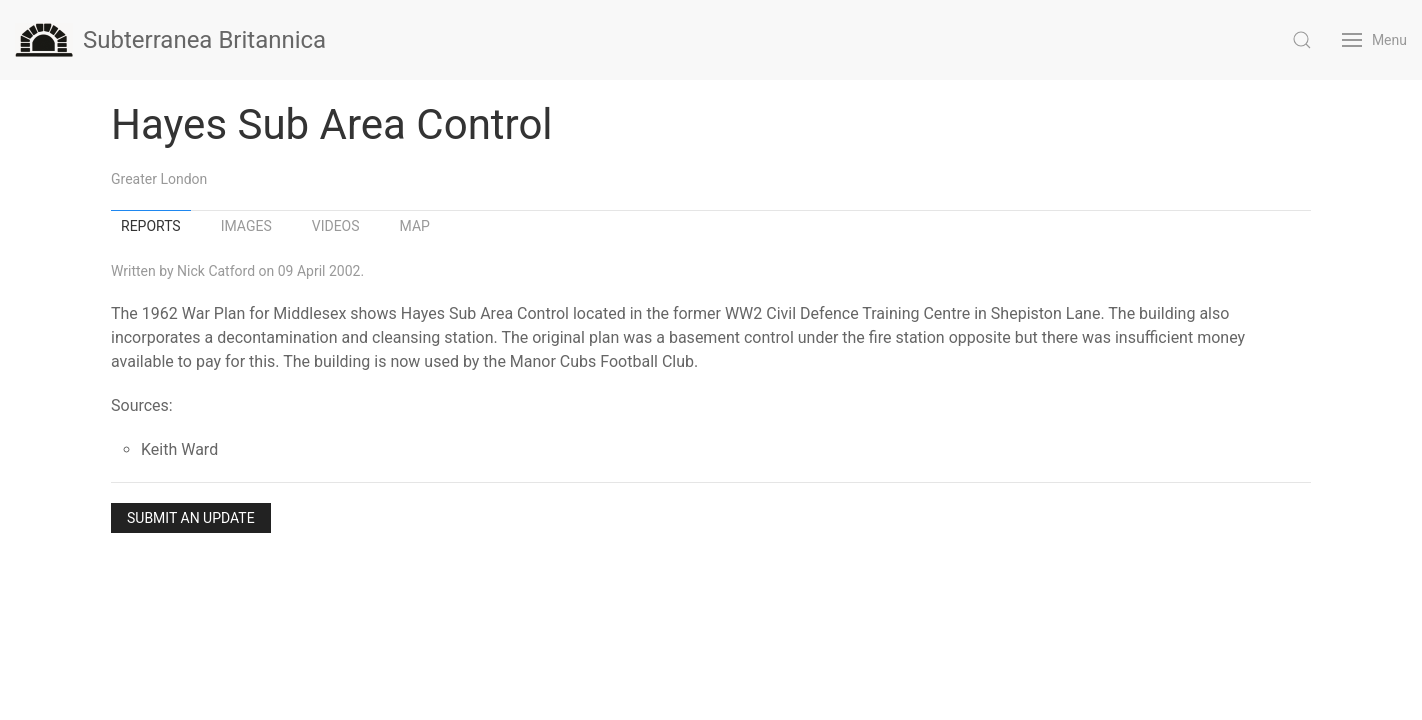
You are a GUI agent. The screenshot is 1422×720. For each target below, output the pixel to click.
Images (246, 226)
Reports (151, 226)
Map (415, 226)
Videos (336, 226)
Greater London (159, 179)
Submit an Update (191, 518)
